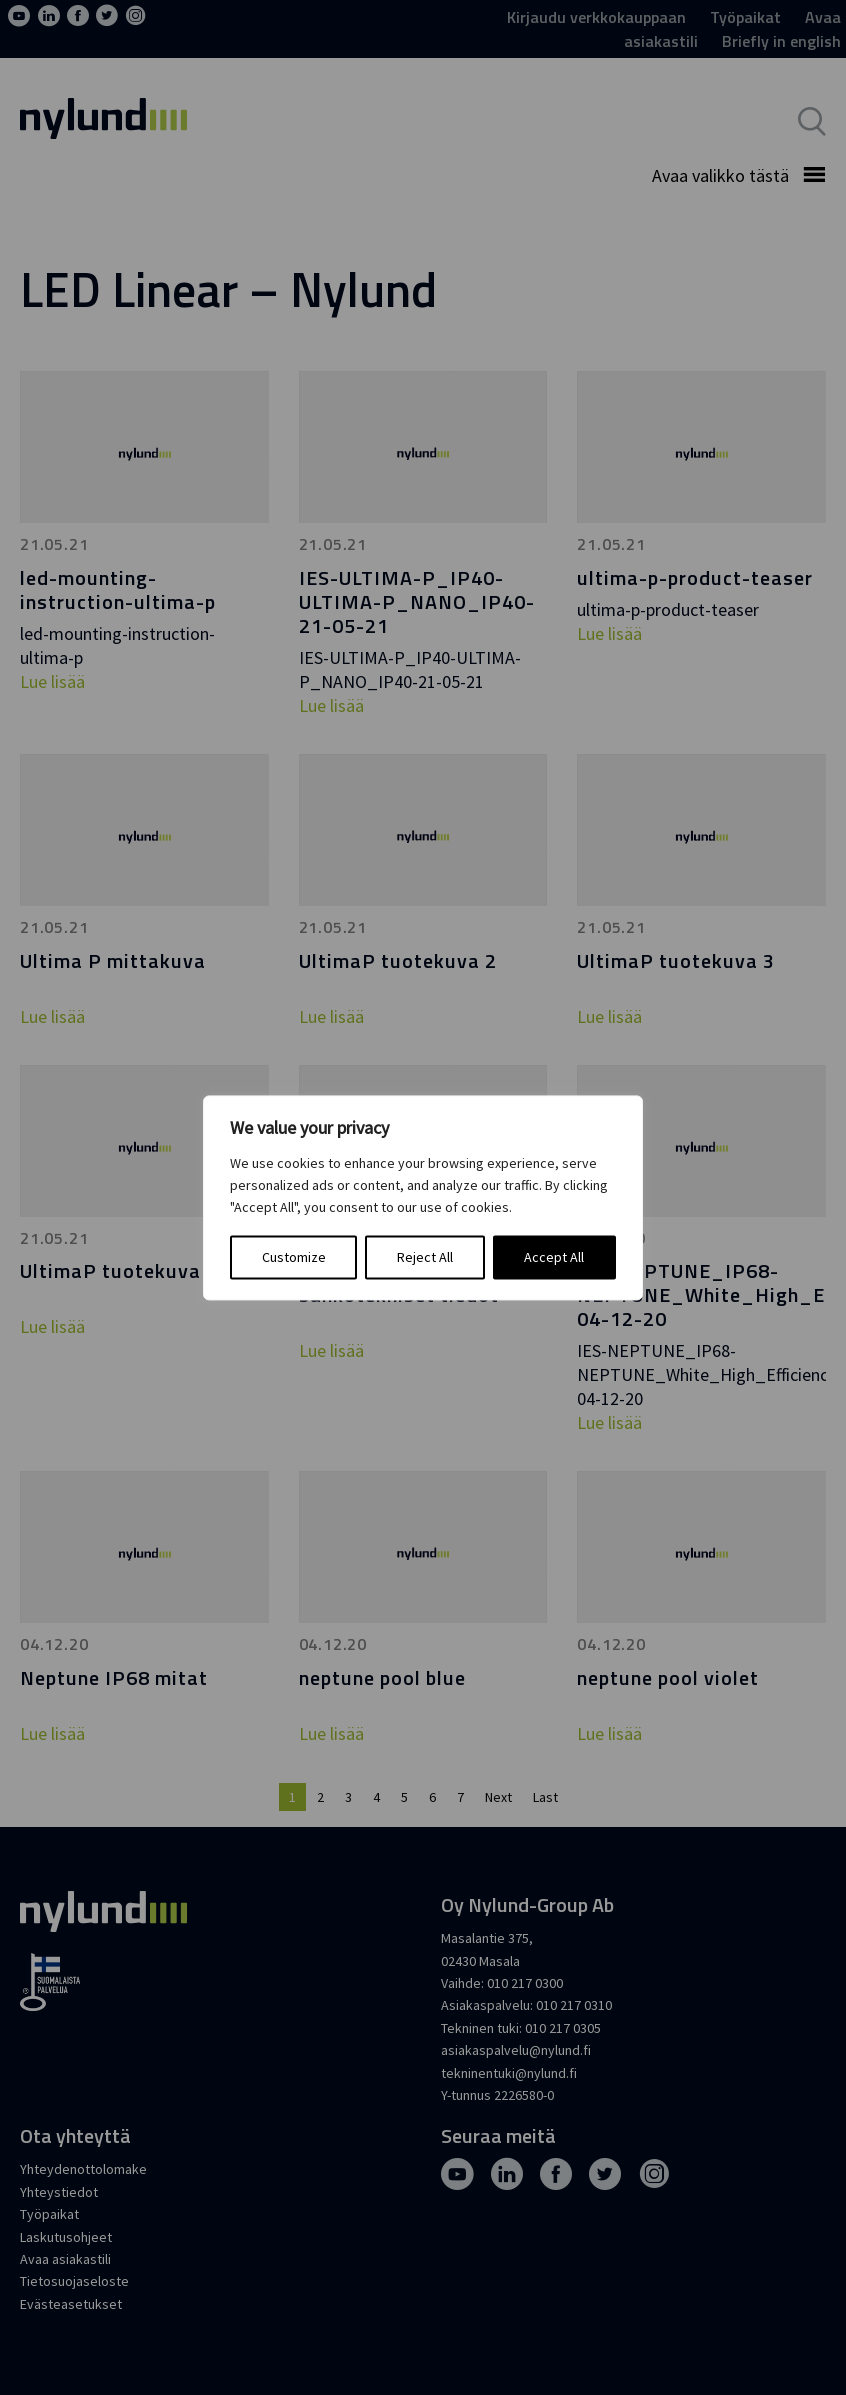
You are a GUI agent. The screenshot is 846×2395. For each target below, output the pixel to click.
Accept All (554, 1257)
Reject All (425, 1257)
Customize (294, 1257)
